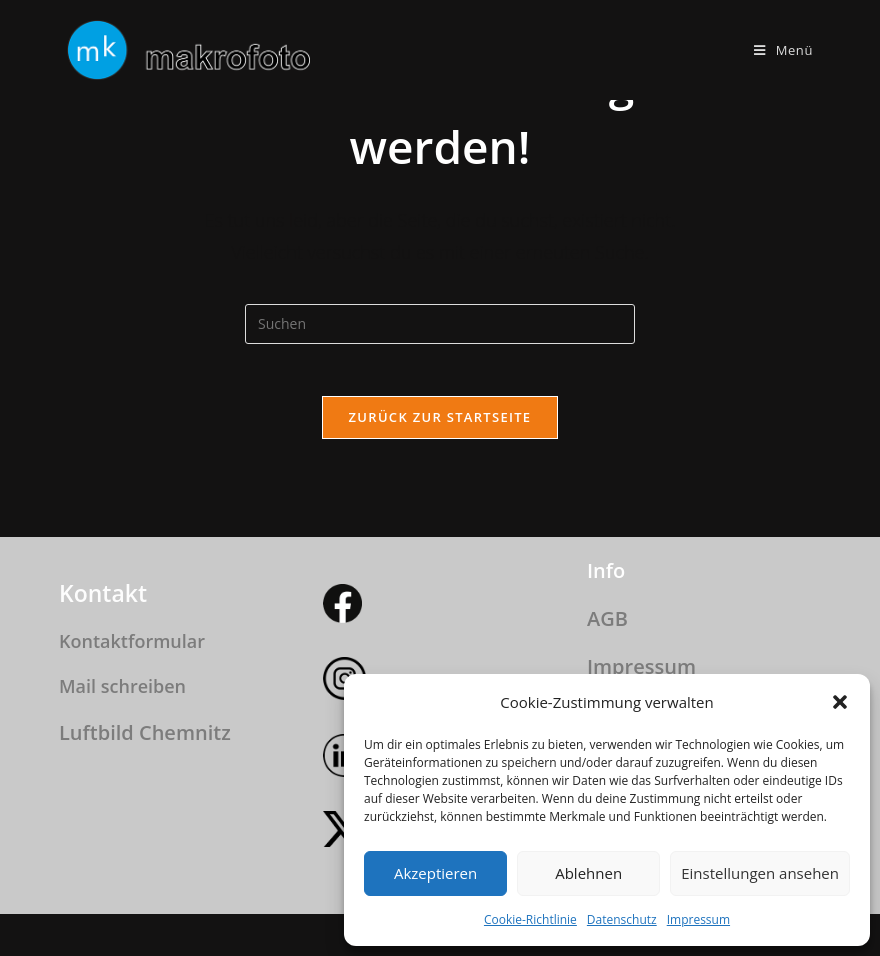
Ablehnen (588, 873)
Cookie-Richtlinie (530, 919)
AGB (607, 618)
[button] (840, 702)
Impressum (698, 919)
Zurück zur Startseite (440, 425)
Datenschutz (622, 919)
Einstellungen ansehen (760, 873)
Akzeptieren (435, 873)
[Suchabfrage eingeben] (440, 324)
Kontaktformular (132, 641)
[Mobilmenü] (783, 50)
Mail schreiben (122, 686)
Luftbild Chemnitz (145, 732)
